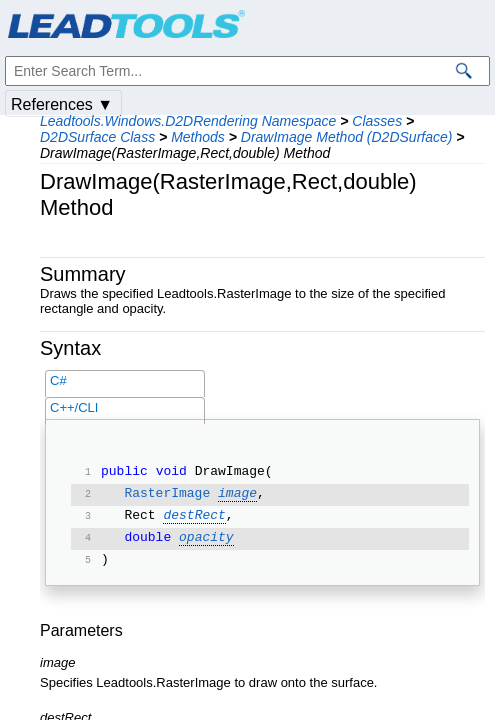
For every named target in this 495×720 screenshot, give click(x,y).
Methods (198, 137)
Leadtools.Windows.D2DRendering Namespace (188, 121)
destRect (194, 517)
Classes (377, 121)
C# (58, 380)
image (237, 495)
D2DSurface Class (97, 137)
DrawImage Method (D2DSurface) (347, 137)
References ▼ (62, 104)
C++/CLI (74, 407)
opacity (206, 539)
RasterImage (167, 495)
